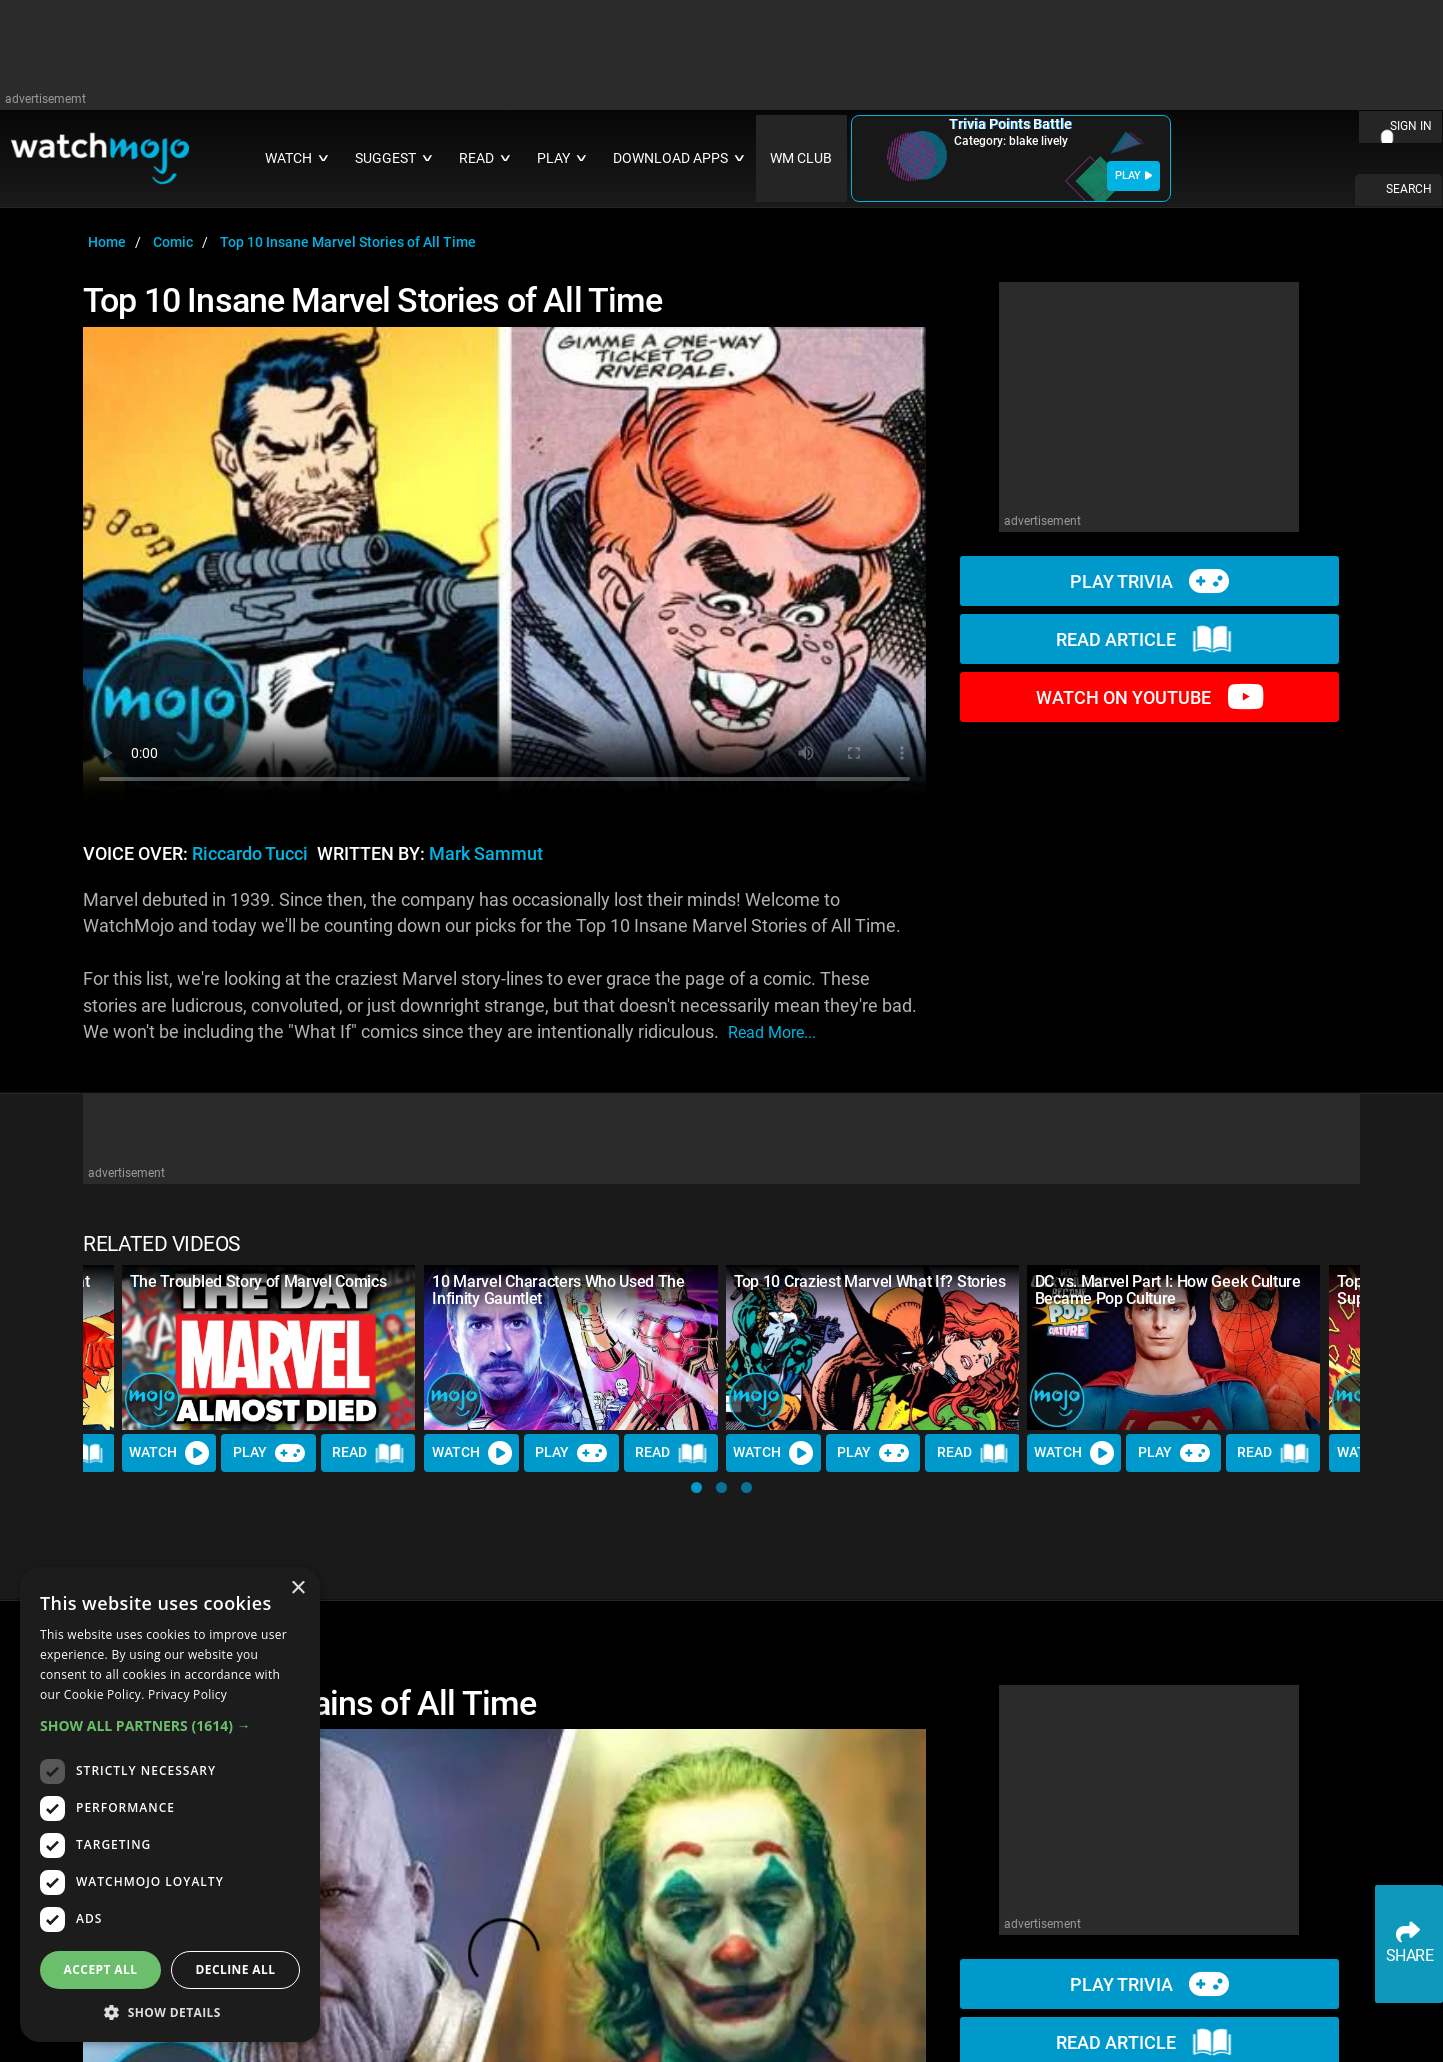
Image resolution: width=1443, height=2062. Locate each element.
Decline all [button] (236, 1969)
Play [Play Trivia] (269, 1453)
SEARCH (1409, 189)
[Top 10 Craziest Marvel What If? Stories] (873, 1347)
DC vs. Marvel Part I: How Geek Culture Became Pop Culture (1168, 1290)
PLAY (1133, 175)
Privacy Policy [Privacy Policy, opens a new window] (187, 1694)
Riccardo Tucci (250, 854)
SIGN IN (1411, 126)
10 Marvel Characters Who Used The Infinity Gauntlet (558, 1290)
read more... (772, 1032)
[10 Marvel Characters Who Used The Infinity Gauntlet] (571, 1347)
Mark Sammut (486, 854)
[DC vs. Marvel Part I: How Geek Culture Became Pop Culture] (1174, 1347)
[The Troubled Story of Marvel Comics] (269, 1347)
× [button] (297, 1588)
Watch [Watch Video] (170, 1453)
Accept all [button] (101, 1969)
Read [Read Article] (369, 1453)
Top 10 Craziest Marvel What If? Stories (870, 1281)
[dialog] (170, 1804)
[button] (696, 1487)
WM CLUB (801, 158)
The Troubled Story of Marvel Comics (258, 1281)
